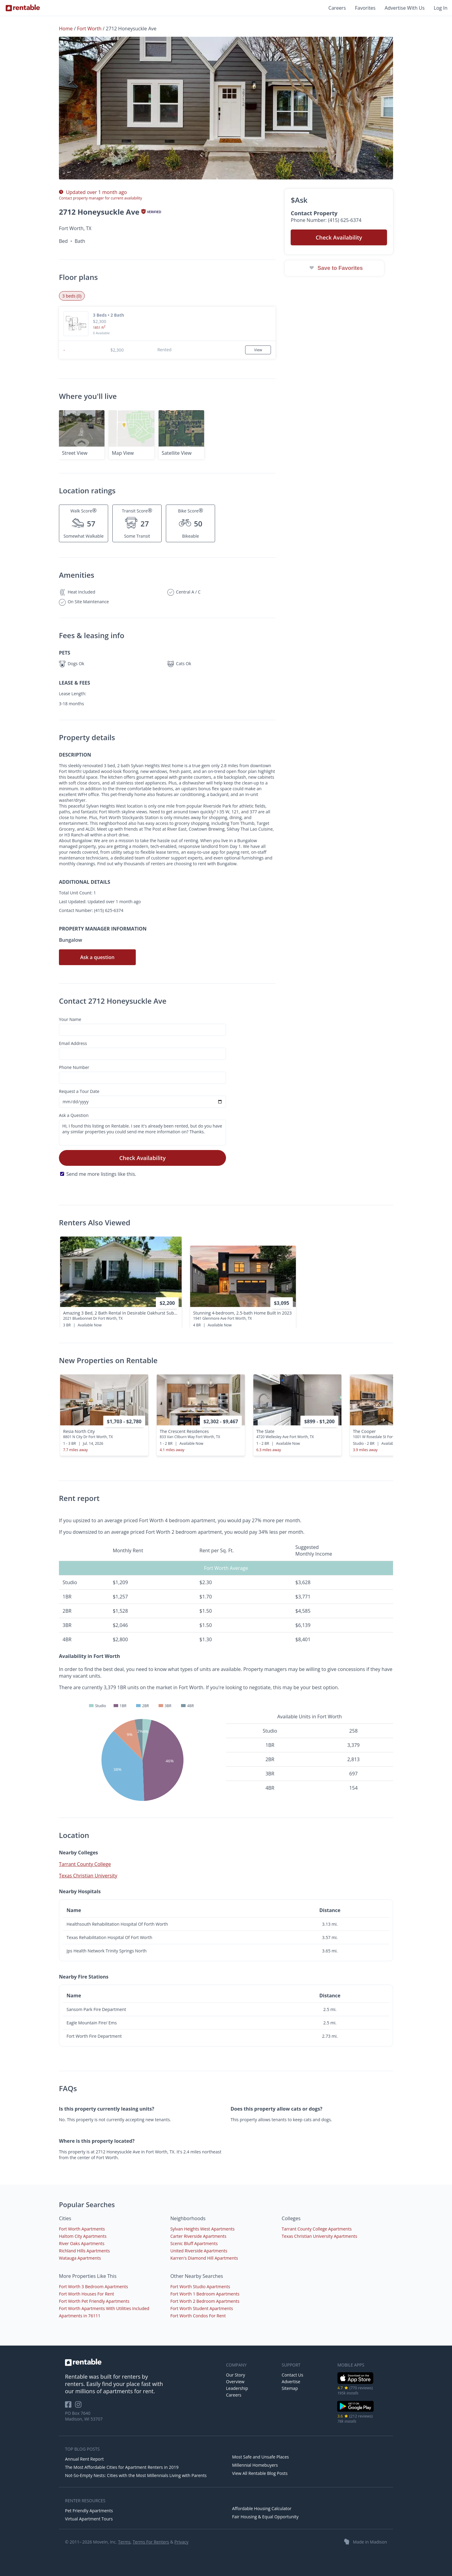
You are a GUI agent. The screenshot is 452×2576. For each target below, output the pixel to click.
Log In (440, 8)
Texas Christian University (88, 1875)
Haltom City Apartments (83, 2236)
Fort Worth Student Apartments (201, 2308)
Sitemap (290, 2388)
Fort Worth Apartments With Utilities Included (104, 2308)
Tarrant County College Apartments (316, 2229)
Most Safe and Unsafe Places (260, 2457)
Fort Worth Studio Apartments (200, 2286)
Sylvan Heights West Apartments (202, 2229)
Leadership (237, 2388)
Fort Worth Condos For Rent (198, 2316)
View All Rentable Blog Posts (260, 2473)
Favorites (365, 8)
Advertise (291, 2381)
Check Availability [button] (339, 237)
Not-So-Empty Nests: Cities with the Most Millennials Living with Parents (136, 2475)
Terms (124, 2542)
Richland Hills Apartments (84, 2251)
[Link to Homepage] (23, 8)
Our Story (235, 2375)
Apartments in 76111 (79, 2316)
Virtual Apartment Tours (89, 2519)
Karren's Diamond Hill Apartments (204, 2258)
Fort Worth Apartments (82, 2229)
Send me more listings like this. (101, 1174)
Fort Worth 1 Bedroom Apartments (205, 2294)
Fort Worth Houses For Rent (86, 2294)
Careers (337, 8)
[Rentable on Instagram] (79, 2406)
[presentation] (383, 1420)
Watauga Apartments (80, 2258)
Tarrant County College (85, 1864)
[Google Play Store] (355, 2411)
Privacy (181, 2542)
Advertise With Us (405, 8)
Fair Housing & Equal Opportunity (265, 2517)
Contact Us (292, 2375)
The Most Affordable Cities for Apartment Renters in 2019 (122, 2467)
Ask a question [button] (97, 957)
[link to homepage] (142, 2362)
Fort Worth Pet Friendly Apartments (94, 2301)
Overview (235, 2381)
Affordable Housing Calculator (262, 2508)
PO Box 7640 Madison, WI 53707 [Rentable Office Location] (84, 2416)
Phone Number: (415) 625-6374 (326, 220)
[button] (226, 108)
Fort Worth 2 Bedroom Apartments (205, 2301)
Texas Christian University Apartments (319, 2236)
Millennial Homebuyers (255, 2465)
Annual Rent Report (84, 2459)
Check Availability (142, 1158)
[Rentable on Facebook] (70, 2406)
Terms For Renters (151, 2542)
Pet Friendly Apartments (89, 2510)
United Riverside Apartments (198, 2251)
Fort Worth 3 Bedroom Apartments (93, 2286)
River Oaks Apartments (81, 2243)
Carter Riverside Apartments (198, 2236)
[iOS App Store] (355, 2382)
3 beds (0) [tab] (71, 296)
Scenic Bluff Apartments (194, 2243)
